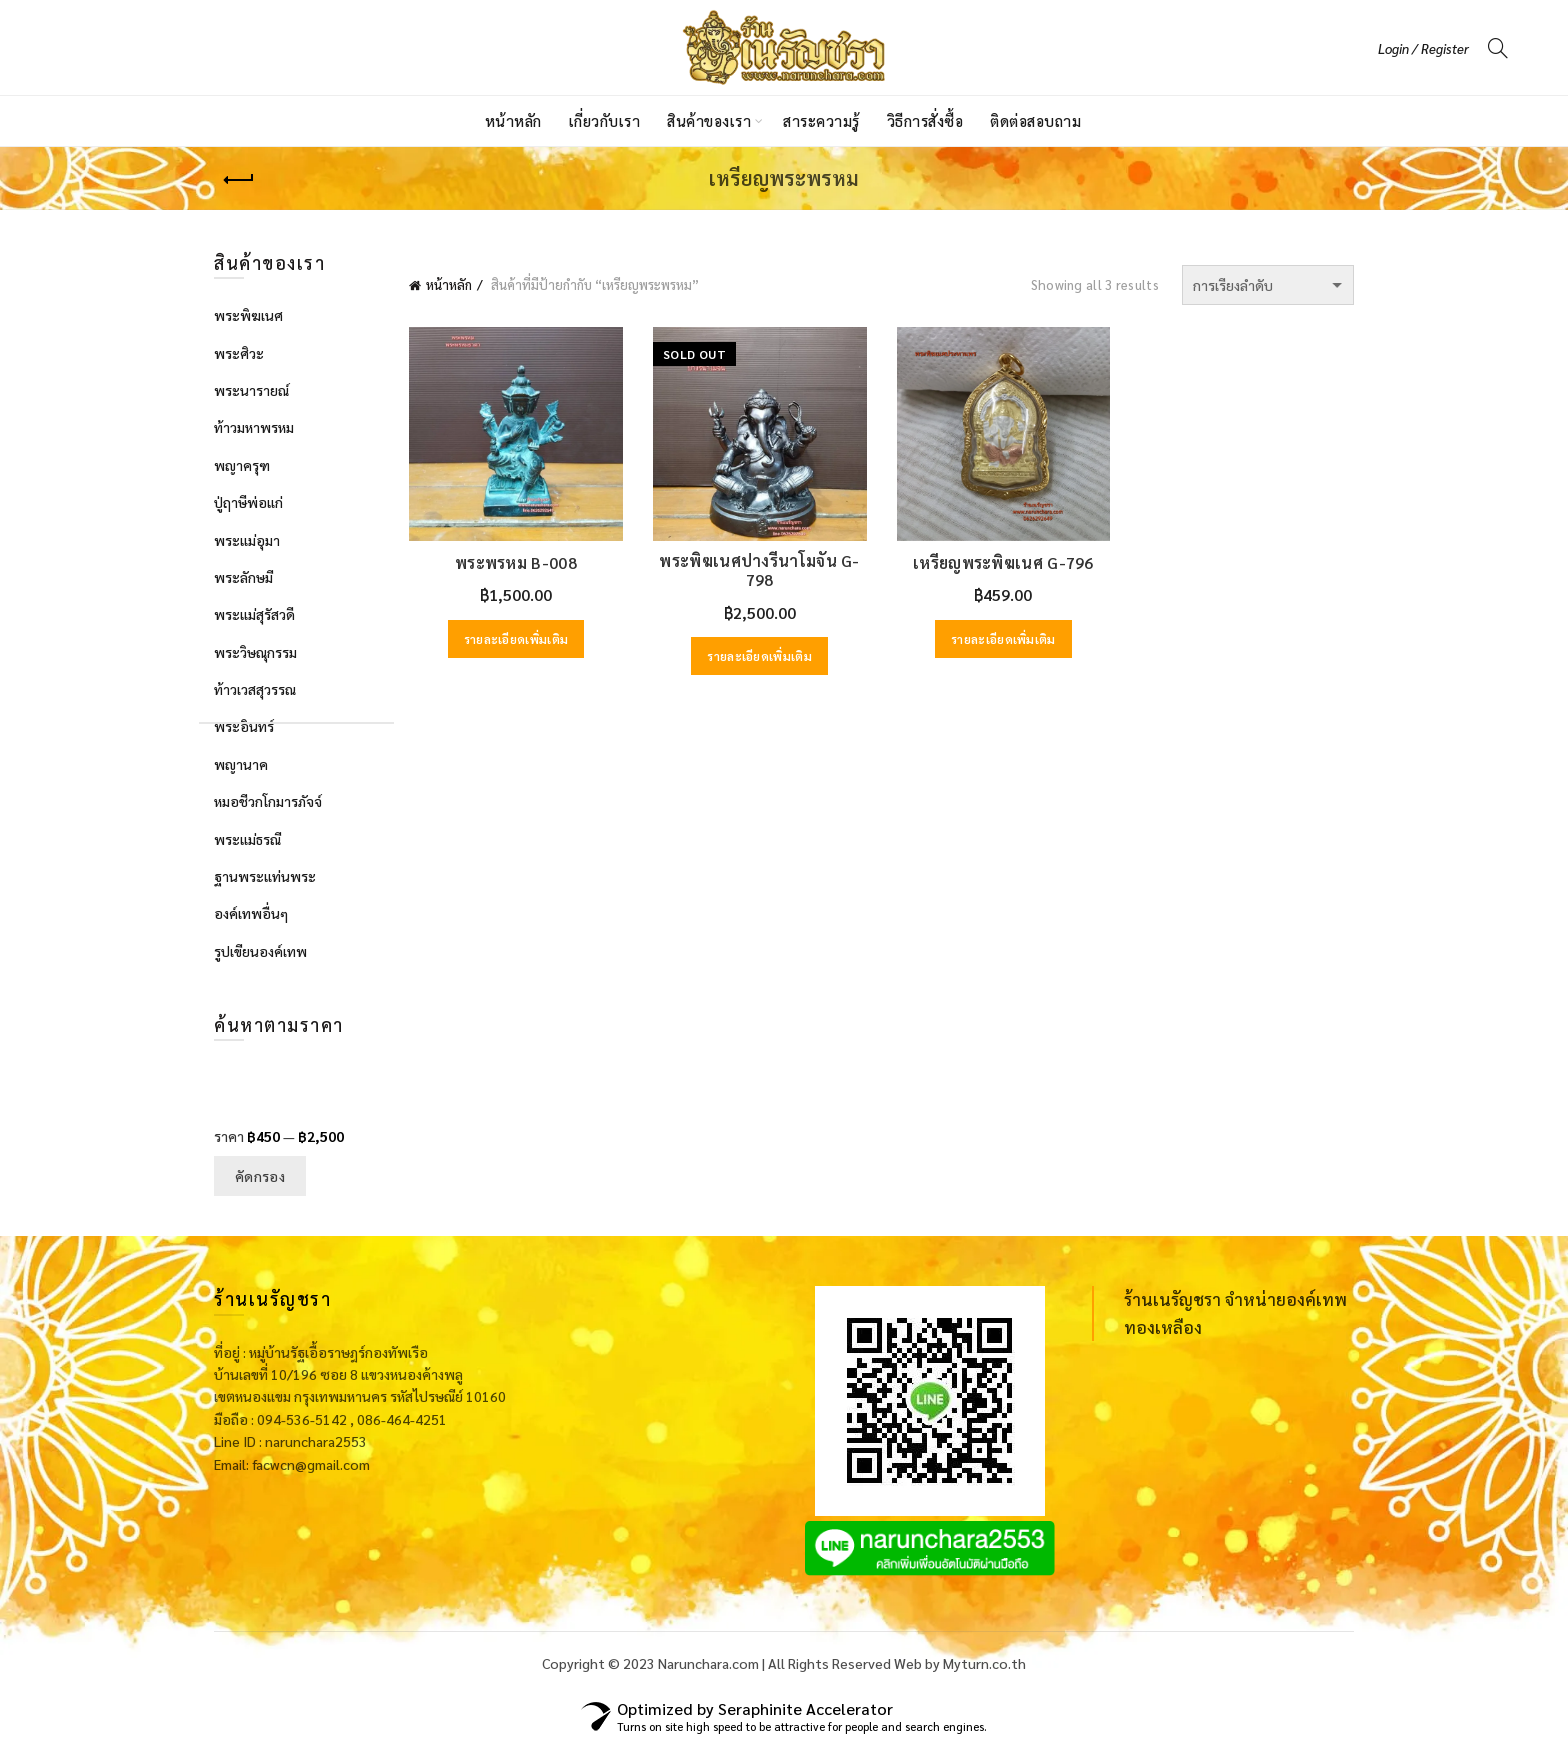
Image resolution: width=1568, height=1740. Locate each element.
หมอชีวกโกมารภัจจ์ (268, 801)
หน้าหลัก (513, 120)
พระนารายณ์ (251, 390)
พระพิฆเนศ (248, 315)
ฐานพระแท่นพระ (265, 876)
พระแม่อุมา (247, 540)
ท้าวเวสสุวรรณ (255, 689)
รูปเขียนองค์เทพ (260, 951)
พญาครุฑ (242, 465)
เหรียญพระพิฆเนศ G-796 (1003, 562)
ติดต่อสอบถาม (1035, 120)
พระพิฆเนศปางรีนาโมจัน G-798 (759, 570)
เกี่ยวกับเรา (605, 120)
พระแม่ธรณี (247, 839)
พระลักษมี (243, 577)
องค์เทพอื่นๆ (251, 913)
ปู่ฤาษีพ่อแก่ (248, 502)
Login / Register (1423, 48)
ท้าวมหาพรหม (254, 427)
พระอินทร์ (244, 726)
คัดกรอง (260, 1176)
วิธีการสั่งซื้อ (925, 120)
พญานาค (241, 764)
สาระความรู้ (821, 120)
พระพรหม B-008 (516, 562)
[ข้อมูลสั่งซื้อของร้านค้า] (1268, 285)
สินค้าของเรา (709, 120)
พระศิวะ (239, 353)
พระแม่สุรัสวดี (254, 614)
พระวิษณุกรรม (255, 652)
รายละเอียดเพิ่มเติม (516, 639)
